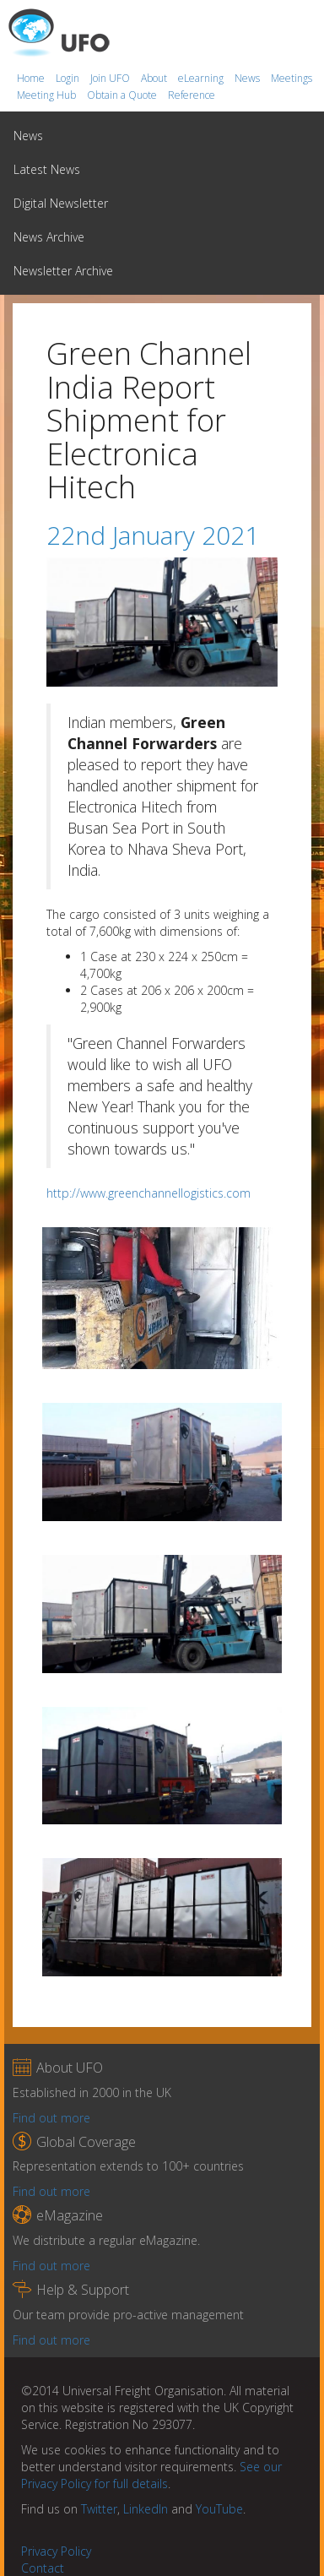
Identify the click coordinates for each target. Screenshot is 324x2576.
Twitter (99, 2509)
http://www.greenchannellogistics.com (148, 1193)
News (248, 78)
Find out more (51, 2118)
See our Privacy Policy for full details (151, 2475)
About (155, 78)
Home (32, 78)
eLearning (202, 78)
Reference (191, 95)
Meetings (291, 78)
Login (69, 78)
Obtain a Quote (123, 95)
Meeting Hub (47, 95)
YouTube (219, 2509)
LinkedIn (145, 2509)
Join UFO (111, 78)
